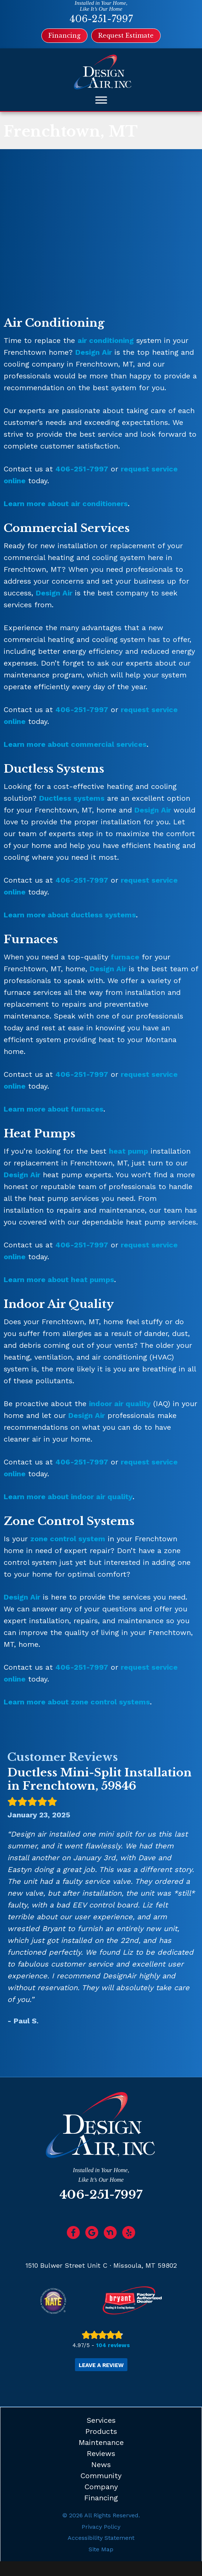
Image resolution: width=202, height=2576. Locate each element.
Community (101, 2475)
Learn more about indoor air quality (68, 1496)
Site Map (101, 2549)
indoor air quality (120, 1403)
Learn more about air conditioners (66, 503)
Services (101, 2420)
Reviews (101, 2453)
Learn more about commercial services (75, 744)
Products (101, 2431)
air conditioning (106, 340)
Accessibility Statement (101, 2537)
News (101, 2464)
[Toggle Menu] (101, 100)
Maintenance (101, 2442)
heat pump (128, 1151)
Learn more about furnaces (53, 1109)
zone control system (67, 1538)
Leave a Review (101, 2365)
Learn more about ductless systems (70, 914)
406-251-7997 (101, 19)
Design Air (93, 352)
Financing (101, 2497)
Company (101, 2486)
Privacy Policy (101, 2526)
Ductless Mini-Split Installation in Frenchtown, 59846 (99, 1779)
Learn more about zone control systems (77, 1701)
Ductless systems (72, 798)
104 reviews (113, 2345)
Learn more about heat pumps (59, 1279)
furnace (125, 956)
